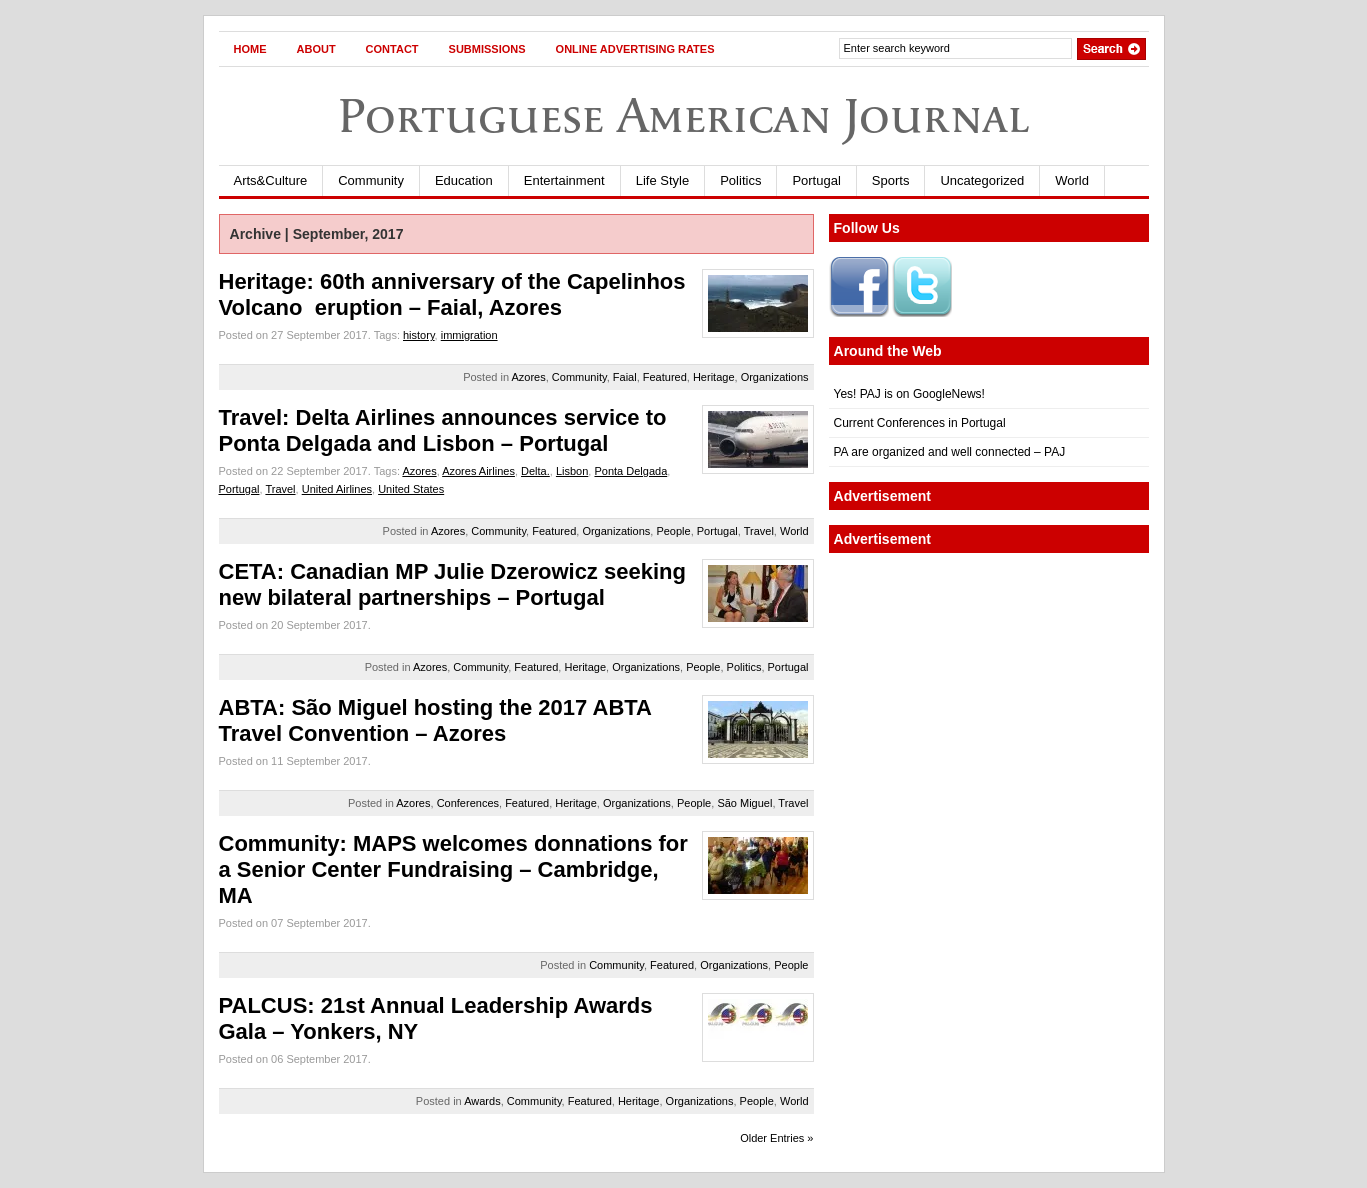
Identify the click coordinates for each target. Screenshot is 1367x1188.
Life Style (662, 180)
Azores (528, 377)
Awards (482, 1101)
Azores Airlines (478, 471)
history (419, 335)
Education (464, 180)
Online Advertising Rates (635, 49)
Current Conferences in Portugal (920, 423)
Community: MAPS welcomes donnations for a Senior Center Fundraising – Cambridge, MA (453, 869)
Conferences (468, 803)
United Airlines (337, 489)
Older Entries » (776, 1138)
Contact (392, 49)
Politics (740, 180)
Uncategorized (982, 180)
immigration (469, 335)
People (673, 531)
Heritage (714, 377)
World (1072, 180)
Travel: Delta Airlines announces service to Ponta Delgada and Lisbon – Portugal (443, 430)
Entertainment (564, 180)
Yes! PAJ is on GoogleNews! (909, 394)
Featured (665, 377)
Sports (891, 180)
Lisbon (572, 471)
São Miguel (744, 803)
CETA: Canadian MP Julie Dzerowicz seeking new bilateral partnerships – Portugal (452, 584)
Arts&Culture (271, 180)
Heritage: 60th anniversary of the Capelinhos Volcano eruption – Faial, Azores (452, 294)
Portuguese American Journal (684, 115)
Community (371, 180)
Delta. (535, 471)
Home (250, 49)
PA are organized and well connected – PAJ (950, 452)
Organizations (775, 377)
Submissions (487, 49)
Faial (625, 377)
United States (411, 489)
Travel (280, 489)
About (316, 49)
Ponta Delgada (630, 471)
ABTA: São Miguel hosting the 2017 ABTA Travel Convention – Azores (435, 720)
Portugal (816, 180)
